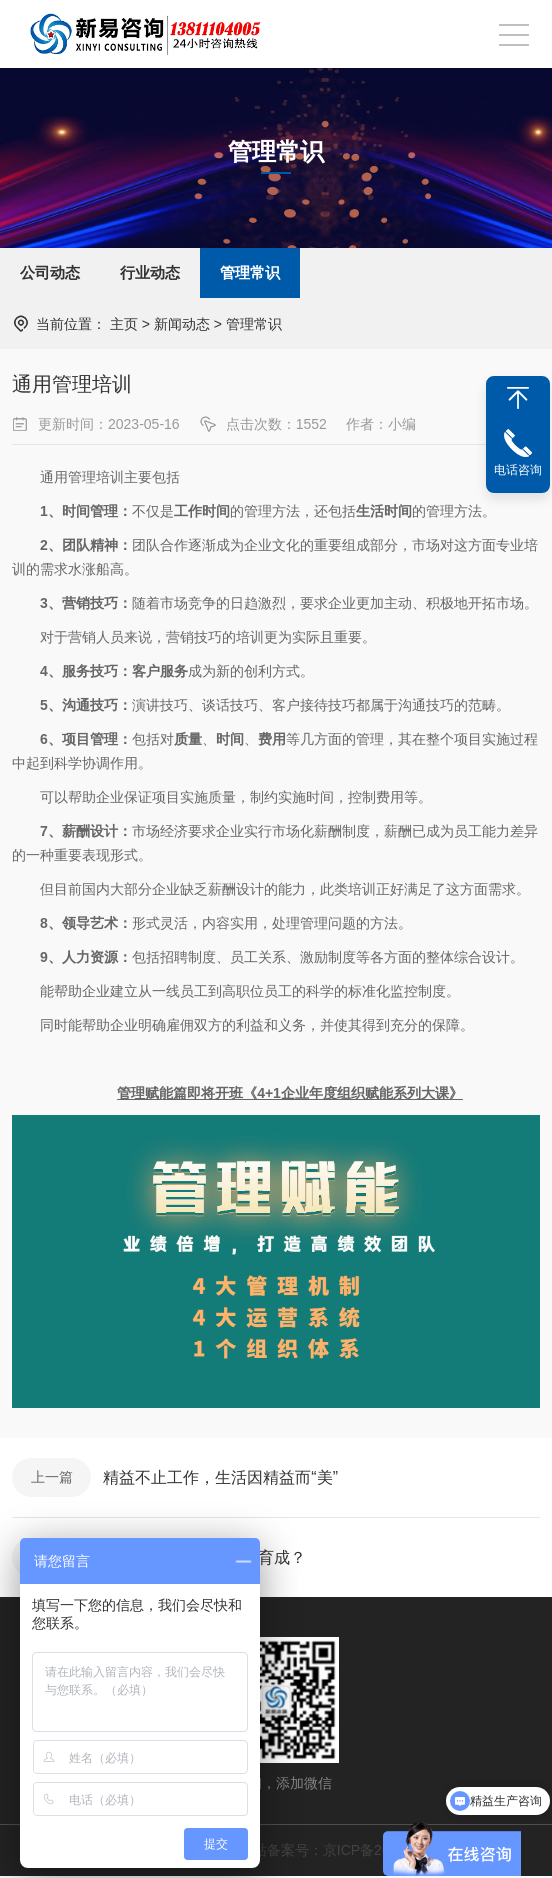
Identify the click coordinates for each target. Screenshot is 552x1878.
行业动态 (150, 272)
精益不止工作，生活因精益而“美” (221, 1477)
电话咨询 (518, 470)
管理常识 (250, 272)
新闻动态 (182, 324)
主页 (124, 324)
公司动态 (50, 272)
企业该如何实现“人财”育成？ (205, 1558)
